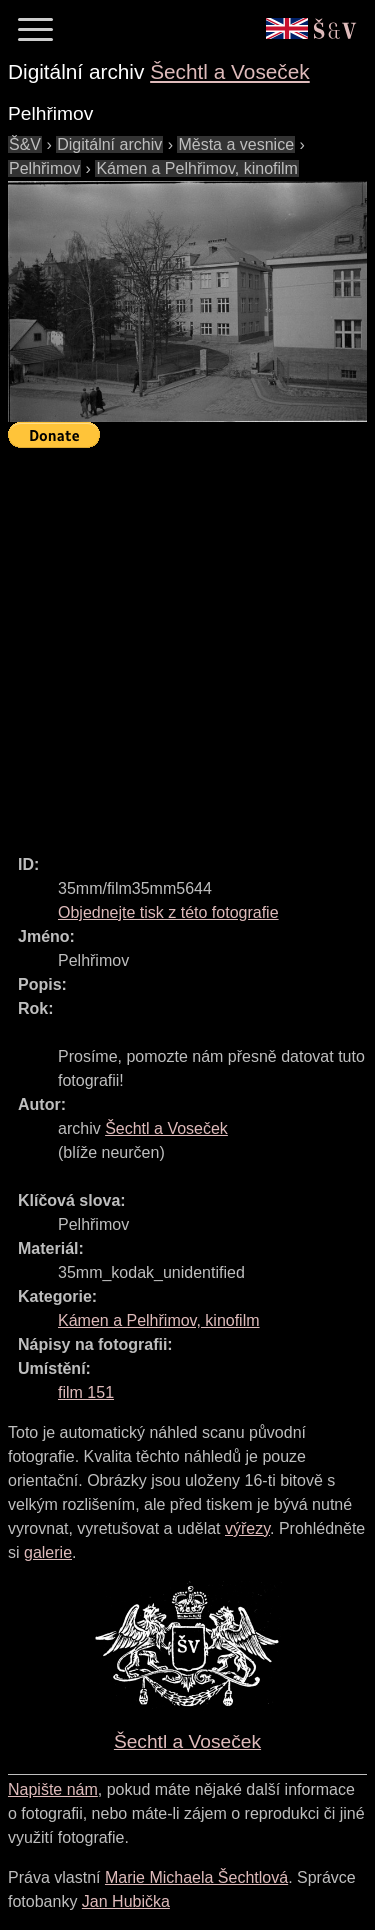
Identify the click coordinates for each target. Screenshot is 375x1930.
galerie (48, 1552)
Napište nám (53, 1789)
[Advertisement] (187, 642)
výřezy (247, 1528)
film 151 (86, 1392)
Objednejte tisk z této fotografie (168, 912)
